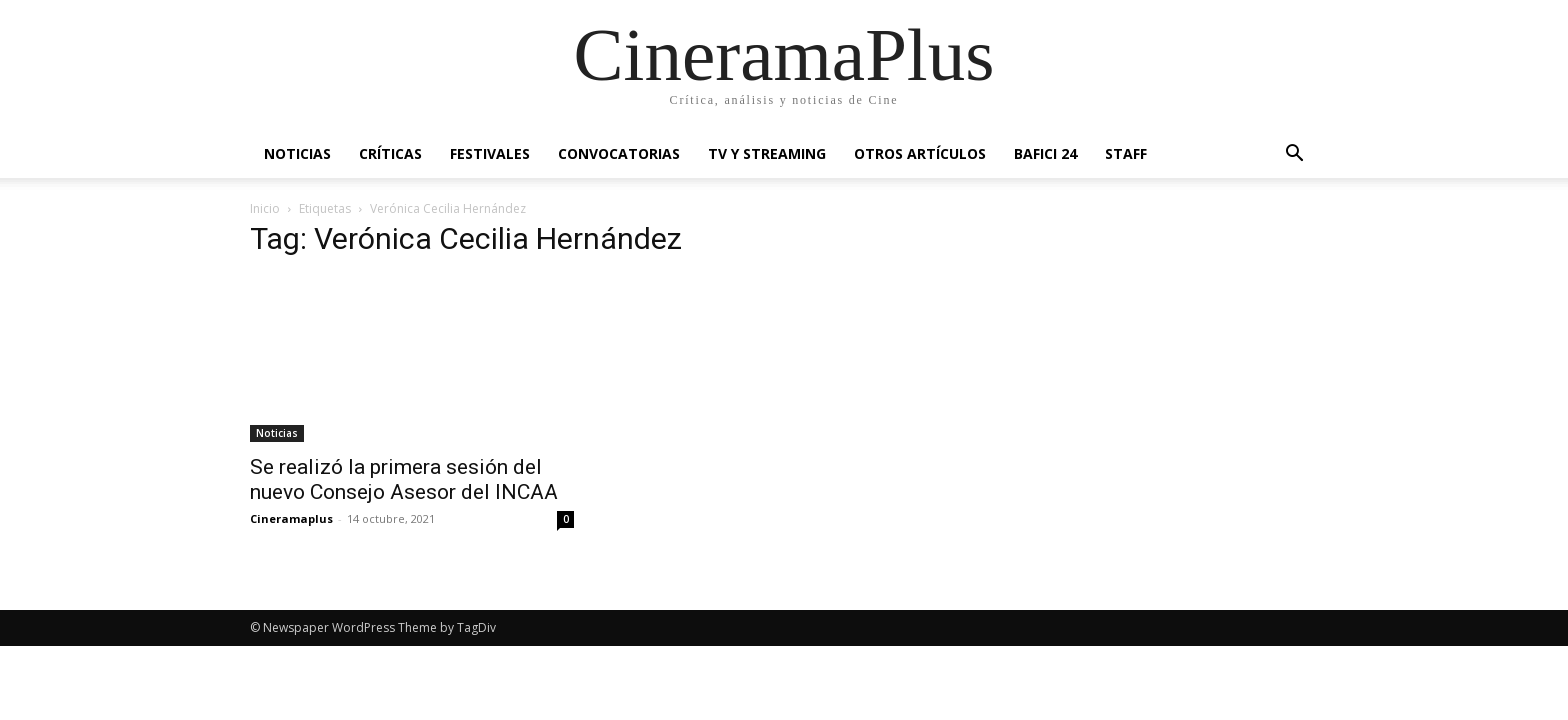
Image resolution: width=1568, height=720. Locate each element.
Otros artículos (920, 153)
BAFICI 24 (1045, 153)
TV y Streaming (767, 153)
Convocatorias (619, 153)
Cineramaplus (291, 518)
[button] (1294, 155)
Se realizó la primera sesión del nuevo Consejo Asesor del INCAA (404, 479)
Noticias (297, 153)
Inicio (265, 208)
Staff (1126, 153)
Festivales (490, 153)
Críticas (390, 153)
